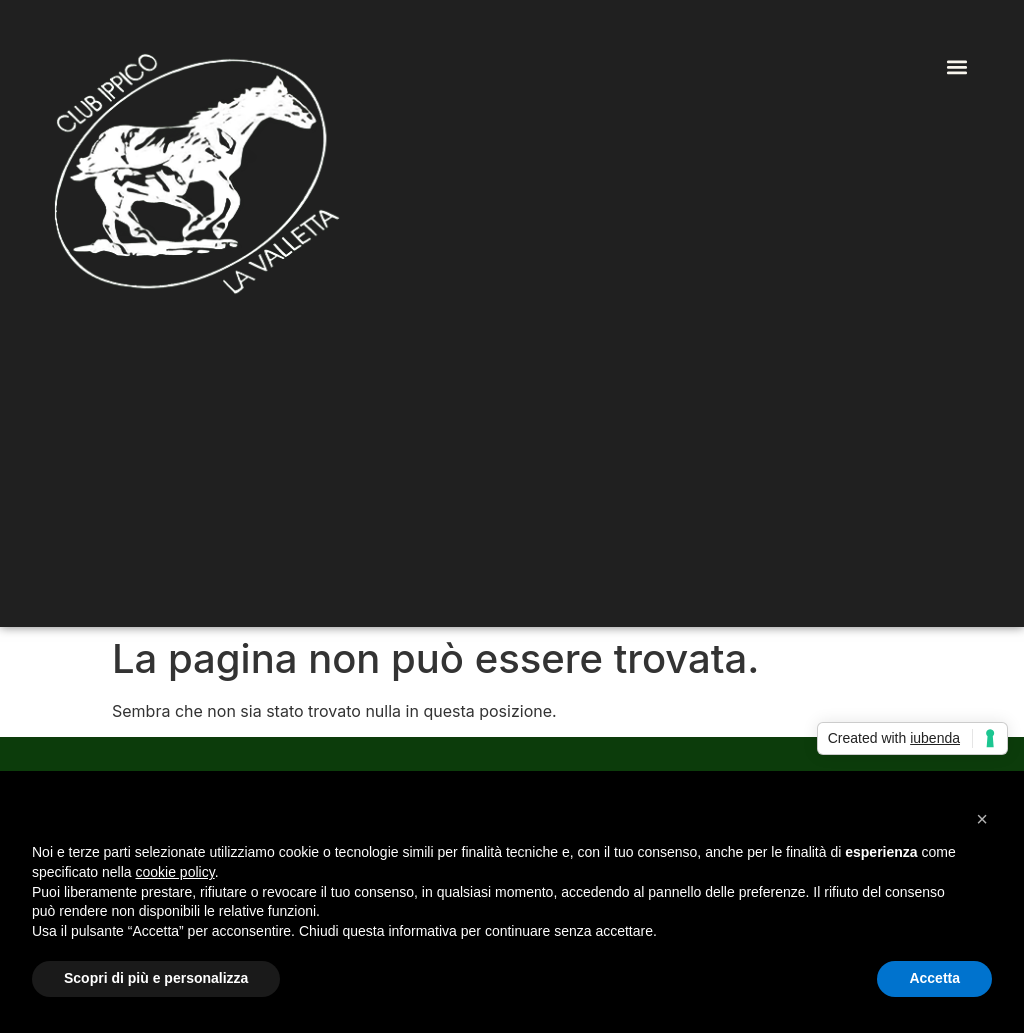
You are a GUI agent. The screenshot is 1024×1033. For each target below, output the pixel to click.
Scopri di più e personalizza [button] (156, 978)
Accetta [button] (934, 978)
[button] (957, 66)
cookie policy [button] (175, 872)
